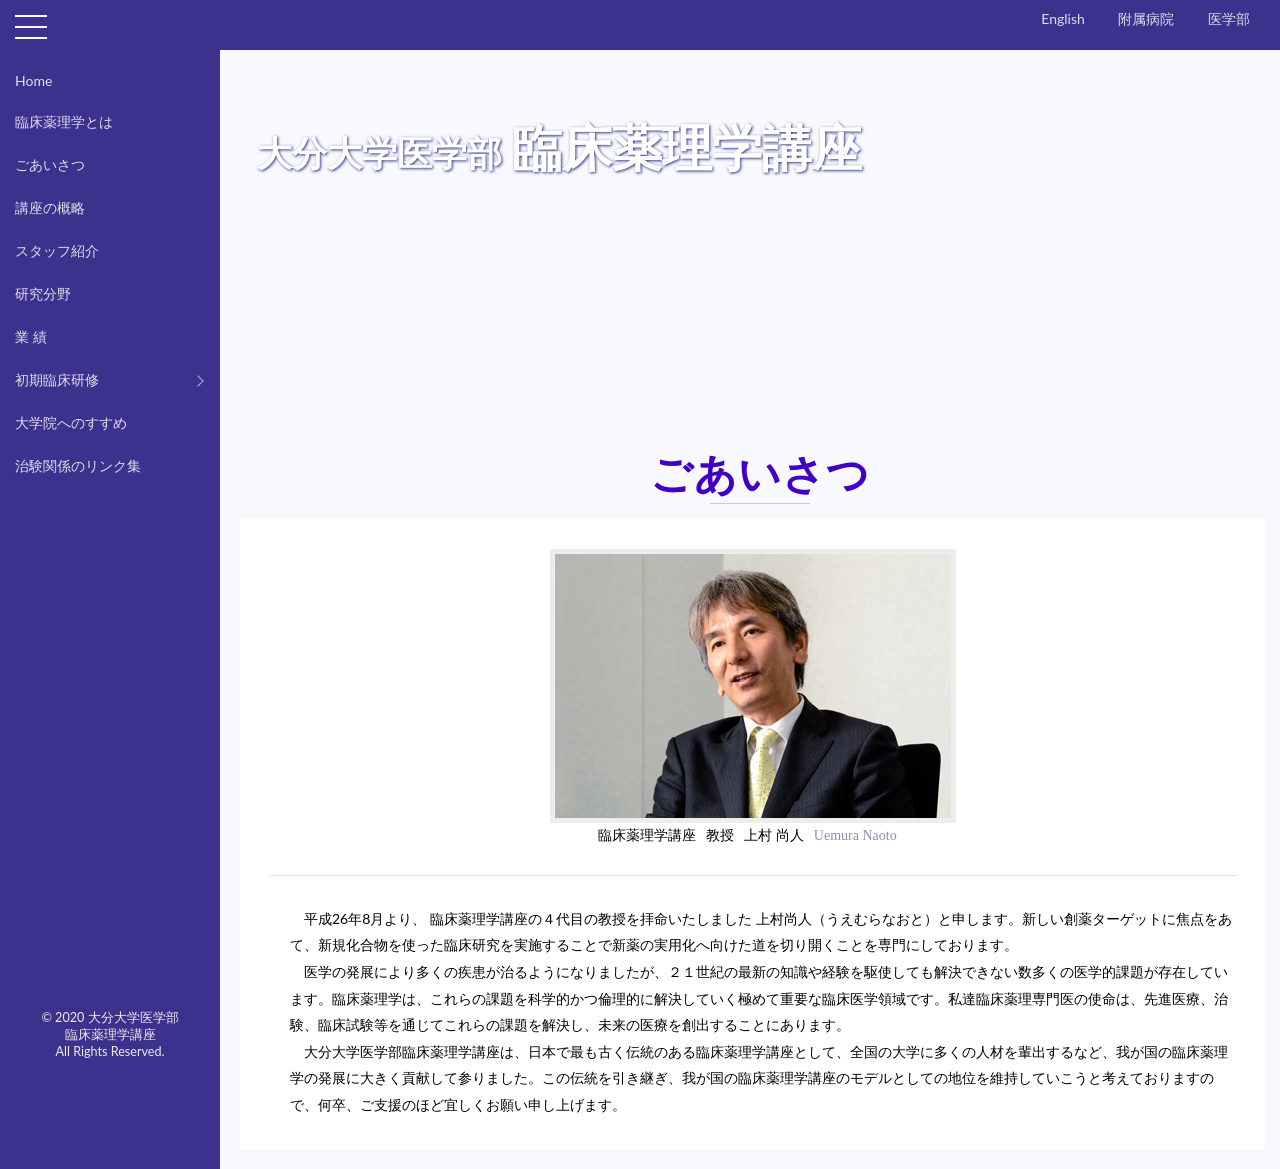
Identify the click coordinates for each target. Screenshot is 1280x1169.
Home (33, 80)
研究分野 (43, 293)
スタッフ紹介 (57, 250)
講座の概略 (50, 207)
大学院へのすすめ (71, 422)
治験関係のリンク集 (78, 465)
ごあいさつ (50, 164)
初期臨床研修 (57, 379)
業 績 (31, 336)
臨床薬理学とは (64, 121)
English (1063, 18)
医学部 (1229, 18)
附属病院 (1146, 18)
